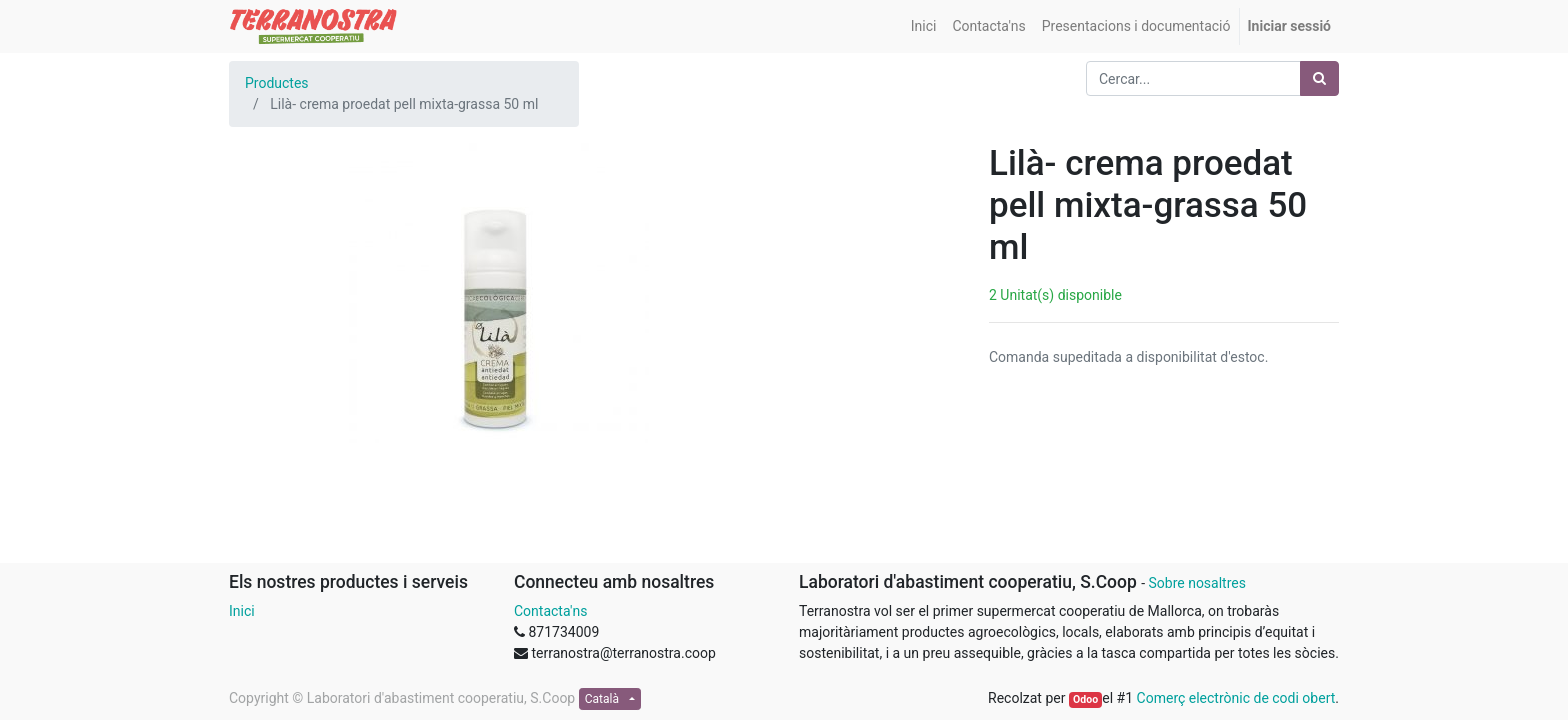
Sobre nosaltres (1196, 583)
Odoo (1085, 699)
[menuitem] (924, 26)
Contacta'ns (550, 611)
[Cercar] (1319, 78)
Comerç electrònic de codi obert (1236, 698)
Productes (277, 83)
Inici (242, 611)
